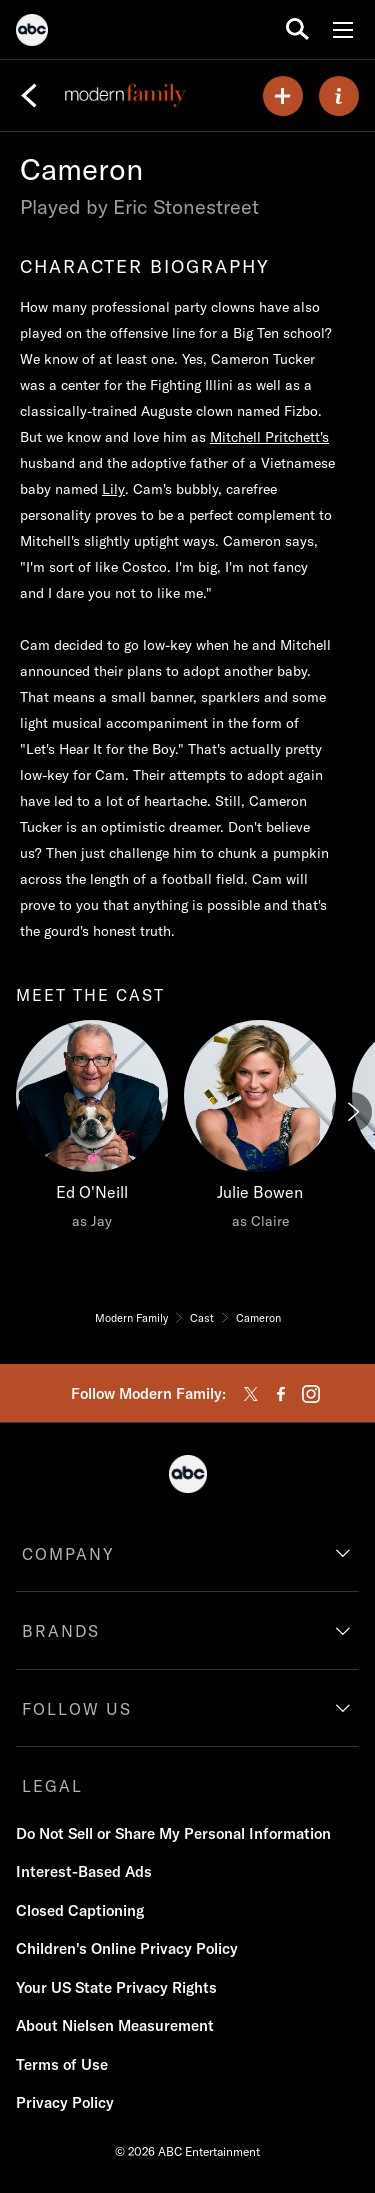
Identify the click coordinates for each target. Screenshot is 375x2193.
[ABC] (32, 33)
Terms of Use (62, 2064)
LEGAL (52, 1786)
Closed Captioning (80, 1910)
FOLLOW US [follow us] (77, 1709)
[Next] (352, 1112)
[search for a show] (297, 29)
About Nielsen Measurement (115, 2025)
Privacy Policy (65, 2102)
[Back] (29, 96)
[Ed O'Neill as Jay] (92, 1130)
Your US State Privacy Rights (116, 1987)
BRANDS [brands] (61, 1631)
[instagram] (311, 1394)
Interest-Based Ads (84, 1871)
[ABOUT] (339, 96)
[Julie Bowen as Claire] (260, 1130)
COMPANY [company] (68, 1554)
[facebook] (281, 1394)
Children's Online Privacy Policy (127, 1948)
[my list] (283, 96)
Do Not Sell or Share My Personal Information (173, 1833)
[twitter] (251, 1394)
